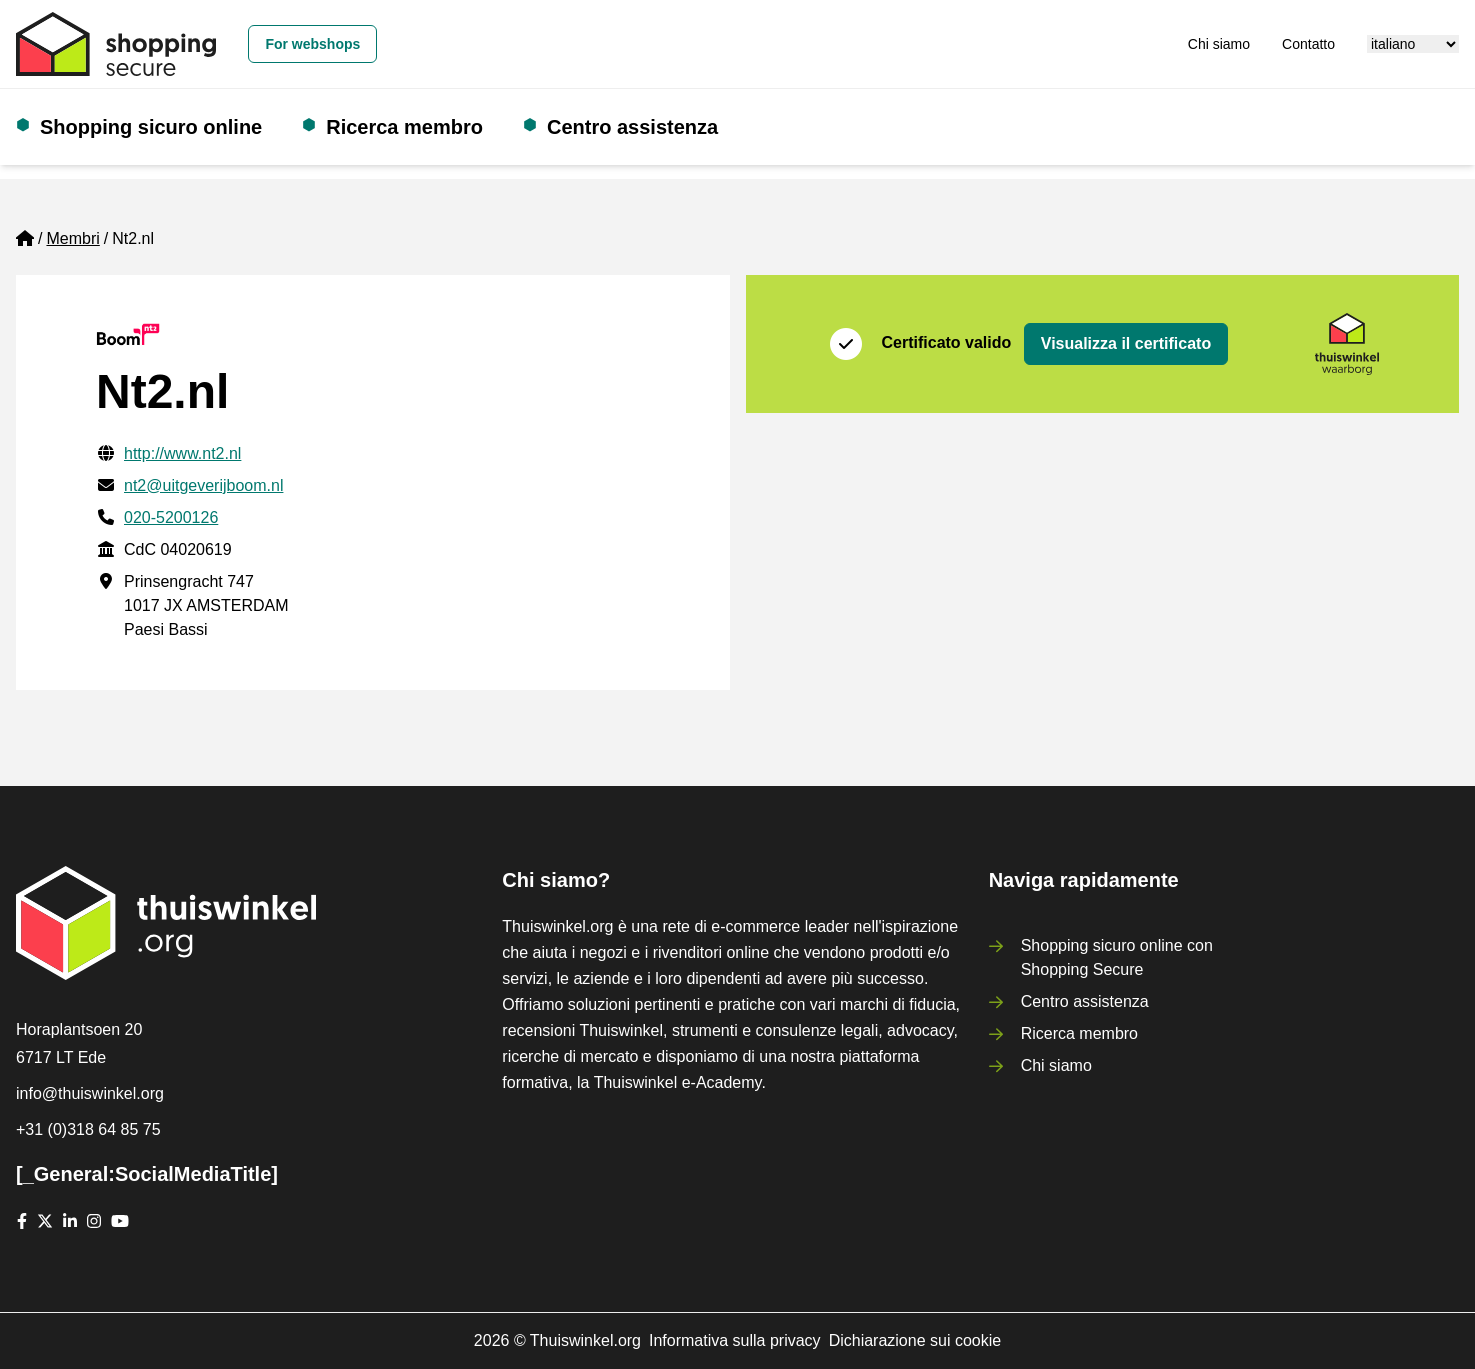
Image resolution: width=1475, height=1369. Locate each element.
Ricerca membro (404, 127)
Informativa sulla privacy (735, 1340)
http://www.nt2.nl (182, 453)
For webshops (312, 44)
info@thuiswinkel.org (90, 1093)
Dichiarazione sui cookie (915, 1340)
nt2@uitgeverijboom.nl (203, 485)
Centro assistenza (632, 127)
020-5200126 (171, 517)
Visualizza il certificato (1126, 343)
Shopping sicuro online (151, 127)
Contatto (1308, 44)
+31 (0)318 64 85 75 (88, 1129)
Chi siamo (1219, 44)
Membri (72, 238)
